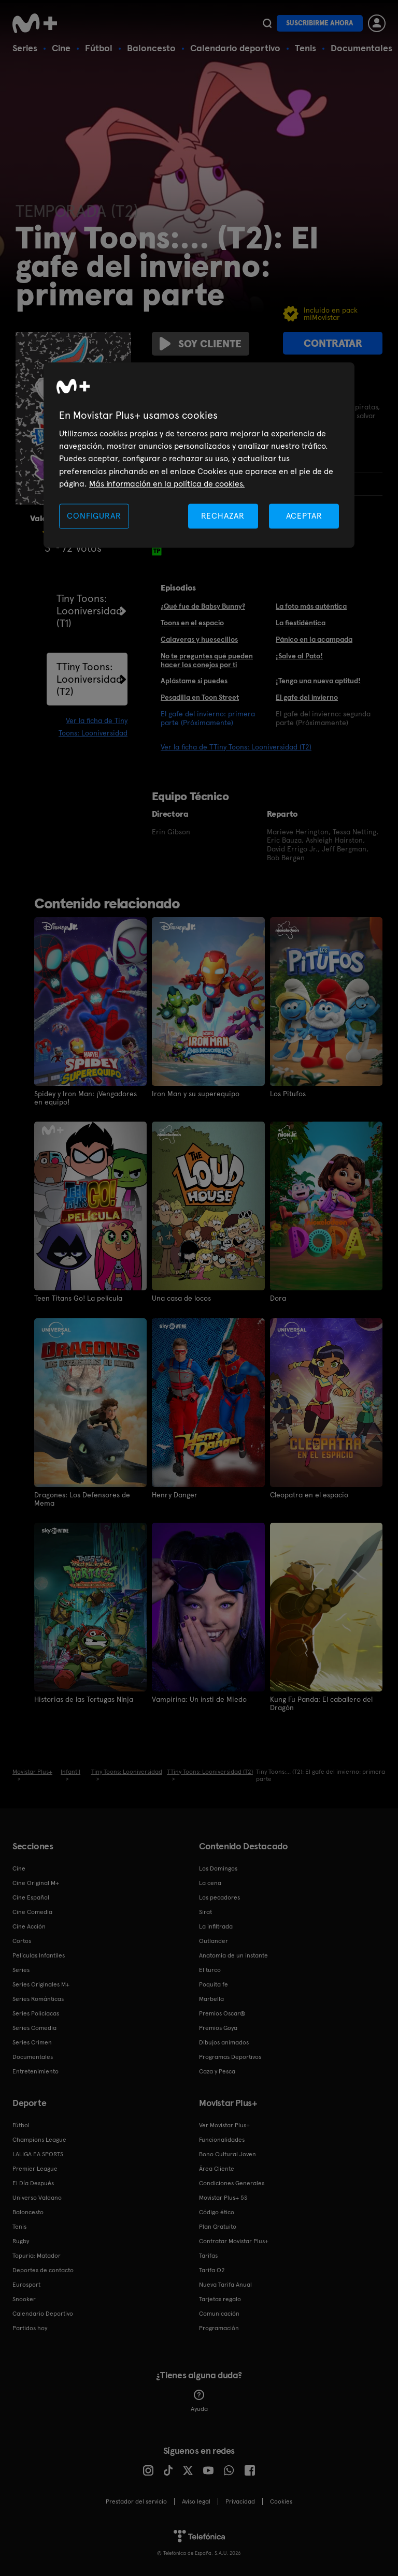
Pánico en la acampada (314, 639)
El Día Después (33, 2182)
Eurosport (26, 2283)
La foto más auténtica (311, 606)
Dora (278, 1298)
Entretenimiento (35, 2070)
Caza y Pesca (217, 2070)
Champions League (39, 2138)
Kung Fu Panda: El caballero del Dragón (321, 1703)
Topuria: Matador (36, 2254)
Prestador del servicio (136, 2500)
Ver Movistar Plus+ (224, 2124)
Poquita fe (213, 1983)
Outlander (213, 1940)
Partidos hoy (29, 2327)
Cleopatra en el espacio (309, 1494)
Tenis (305, 47)
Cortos (21, 1940)
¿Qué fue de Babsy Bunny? (203, 606)
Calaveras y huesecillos (199, 639)
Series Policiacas (35, 2012)
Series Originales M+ (40, 1983)
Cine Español (30, 1896)
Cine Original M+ (35, 1882)
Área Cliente (216, 2167)
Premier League (35, 2167)
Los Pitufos (288, 1094)
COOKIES (281, 2500)
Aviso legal (196, 2500)
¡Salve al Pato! (299, 656)
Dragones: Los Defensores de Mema (82, 1498)
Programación (219, 2327)
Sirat (205, 1911)
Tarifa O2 (212, 2269)
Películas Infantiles (38, 1954)
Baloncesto (151, 47)
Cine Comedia (32, 1911)
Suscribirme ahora (319, 23)
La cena (210, 1882)
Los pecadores (219, 1896)
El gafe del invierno (307, 697)
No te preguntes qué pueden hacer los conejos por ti (207, 660)
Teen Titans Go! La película (78, 1298)
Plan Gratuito (217, 2225)
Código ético (216, 2211)
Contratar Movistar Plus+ (233, 2240)
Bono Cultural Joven (227, 2153)
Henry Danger (174, 1494)
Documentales (361, 47)
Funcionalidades (222, 2138)
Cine (61, 47)
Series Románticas (38, 1997)
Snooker (24, 2298)
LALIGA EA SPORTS (37, 2153)
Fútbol (98, 47)
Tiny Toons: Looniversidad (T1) (89, 610)
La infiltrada (216, 1925)
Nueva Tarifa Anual (225, 2283)
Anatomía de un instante (233, 1954)
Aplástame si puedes (194, 680)
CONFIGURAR (94, 516)
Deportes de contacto (43, 2269)
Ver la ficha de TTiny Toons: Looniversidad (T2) (236, 747)
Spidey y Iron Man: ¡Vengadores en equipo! (85, 1098)
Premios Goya (218, 2026)
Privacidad (240, 2500)
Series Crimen (32, 2041)
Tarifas (208, 2254)
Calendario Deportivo (42, 2312)
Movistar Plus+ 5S (223, 2196)
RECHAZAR (223, 516)
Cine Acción (29, 1925)
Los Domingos (218, 1867)
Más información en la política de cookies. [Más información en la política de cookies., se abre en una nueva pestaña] (167, 484)
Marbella (211, 1997)
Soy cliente (200, 343)
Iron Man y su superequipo (195, 1094)
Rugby (20, 2240)
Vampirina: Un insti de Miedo (200, 1699)
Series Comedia (34, 2026)
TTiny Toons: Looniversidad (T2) (89, 679)
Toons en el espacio (192, 623)
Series (24, 47)
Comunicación (219, 2312)
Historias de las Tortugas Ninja (84, 1699)
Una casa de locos (181, 1298)
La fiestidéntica (300, 623)
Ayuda (199, 2400)
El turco (210, 1969)
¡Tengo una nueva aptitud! (318, 680)
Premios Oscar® (222, 2012)
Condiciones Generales (231, 2182)
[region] (199, 455)
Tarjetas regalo (220, 2298)
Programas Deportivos (230, 2055)
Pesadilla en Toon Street (200, 697)
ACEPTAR (304, 516)
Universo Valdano (37, 2196)
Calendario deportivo (235, 47)
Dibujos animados (224, 2041)
